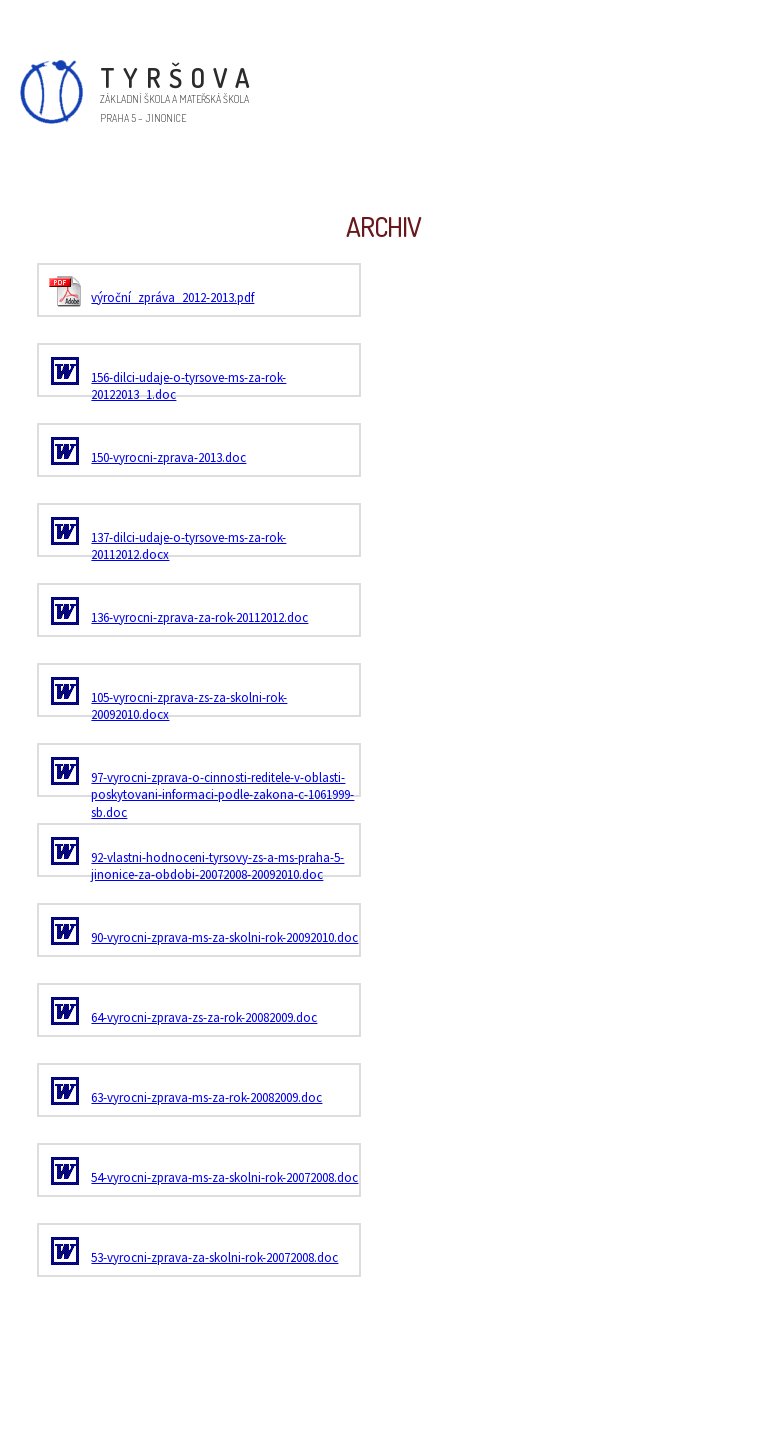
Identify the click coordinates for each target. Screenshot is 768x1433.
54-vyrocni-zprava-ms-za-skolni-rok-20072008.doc (224, 1177)
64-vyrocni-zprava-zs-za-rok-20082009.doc (204, 1017)
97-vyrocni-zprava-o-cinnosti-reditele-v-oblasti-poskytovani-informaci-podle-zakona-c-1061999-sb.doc (222, 795)
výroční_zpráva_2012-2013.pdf (172, 297)
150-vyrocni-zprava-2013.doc (168, 457)
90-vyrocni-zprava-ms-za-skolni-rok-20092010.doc (224, 937)
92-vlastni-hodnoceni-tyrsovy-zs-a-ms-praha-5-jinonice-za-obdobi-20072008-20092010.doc (217, 866)
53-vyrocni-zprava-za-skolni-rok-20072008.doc (214, 1257)
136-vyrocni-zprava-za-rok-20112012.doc (199, 617)
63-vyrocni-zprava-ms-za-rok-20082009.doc (206, 1097)
